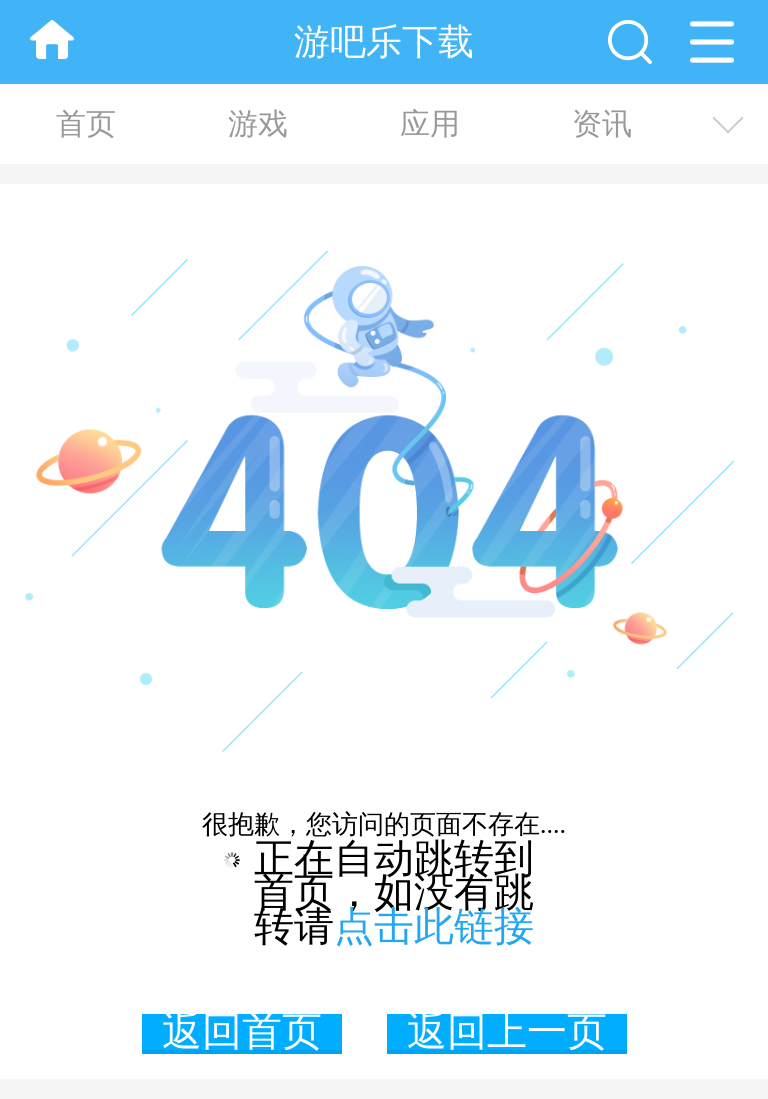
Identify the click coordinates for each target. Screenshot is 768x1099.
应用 (430, 123)
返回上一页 (507, 1034)
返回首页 (242, 1034)
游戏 (258, 123)
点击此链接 (434, 926)
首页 (86, 123)
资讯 (602, 123)
